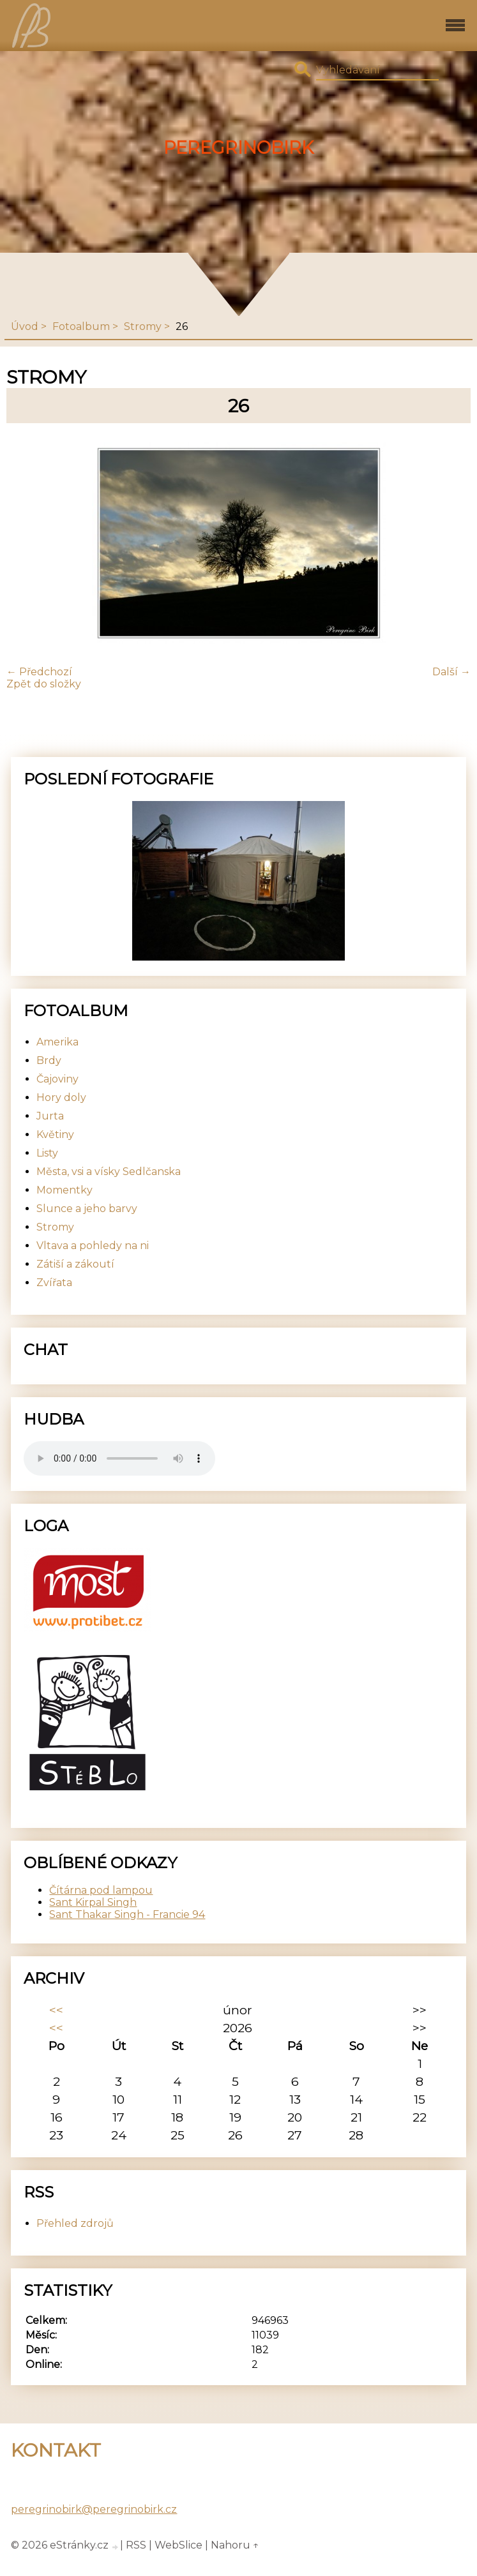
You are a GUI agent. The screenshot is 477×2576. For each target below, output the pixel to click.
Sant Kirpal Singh (93, 1902)
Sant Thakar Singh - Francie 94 (127, 1914)
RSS (136, 2545)
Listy (47, 1153)
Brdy (48, 1060)
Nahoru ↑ (235, 2545)
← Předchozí (39, 672)
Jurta (50, 1116)
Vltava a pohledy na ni (92, 1245)
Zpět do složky (43, 684)
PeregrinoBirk (238, 147)
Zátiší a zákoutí (75, 1264)
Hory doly (61, 1097)
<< (56, 2010)
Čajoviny (57, 1079)
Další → (451, 672)
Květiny (55, 1134)
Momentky (64, 1190)
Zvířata (54, 1283)
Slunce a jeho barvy (86, 1208)
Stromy (143, 326)
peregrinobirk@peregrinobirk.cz (94, 2509)
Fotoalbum (81, 326)
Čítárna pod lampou (101, 1890)
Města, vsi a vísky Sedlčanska (108, 1171)
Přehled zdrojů (75, 2223)
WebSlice (178, 2545)
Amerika (57, 1042)
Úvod (24, 326)
